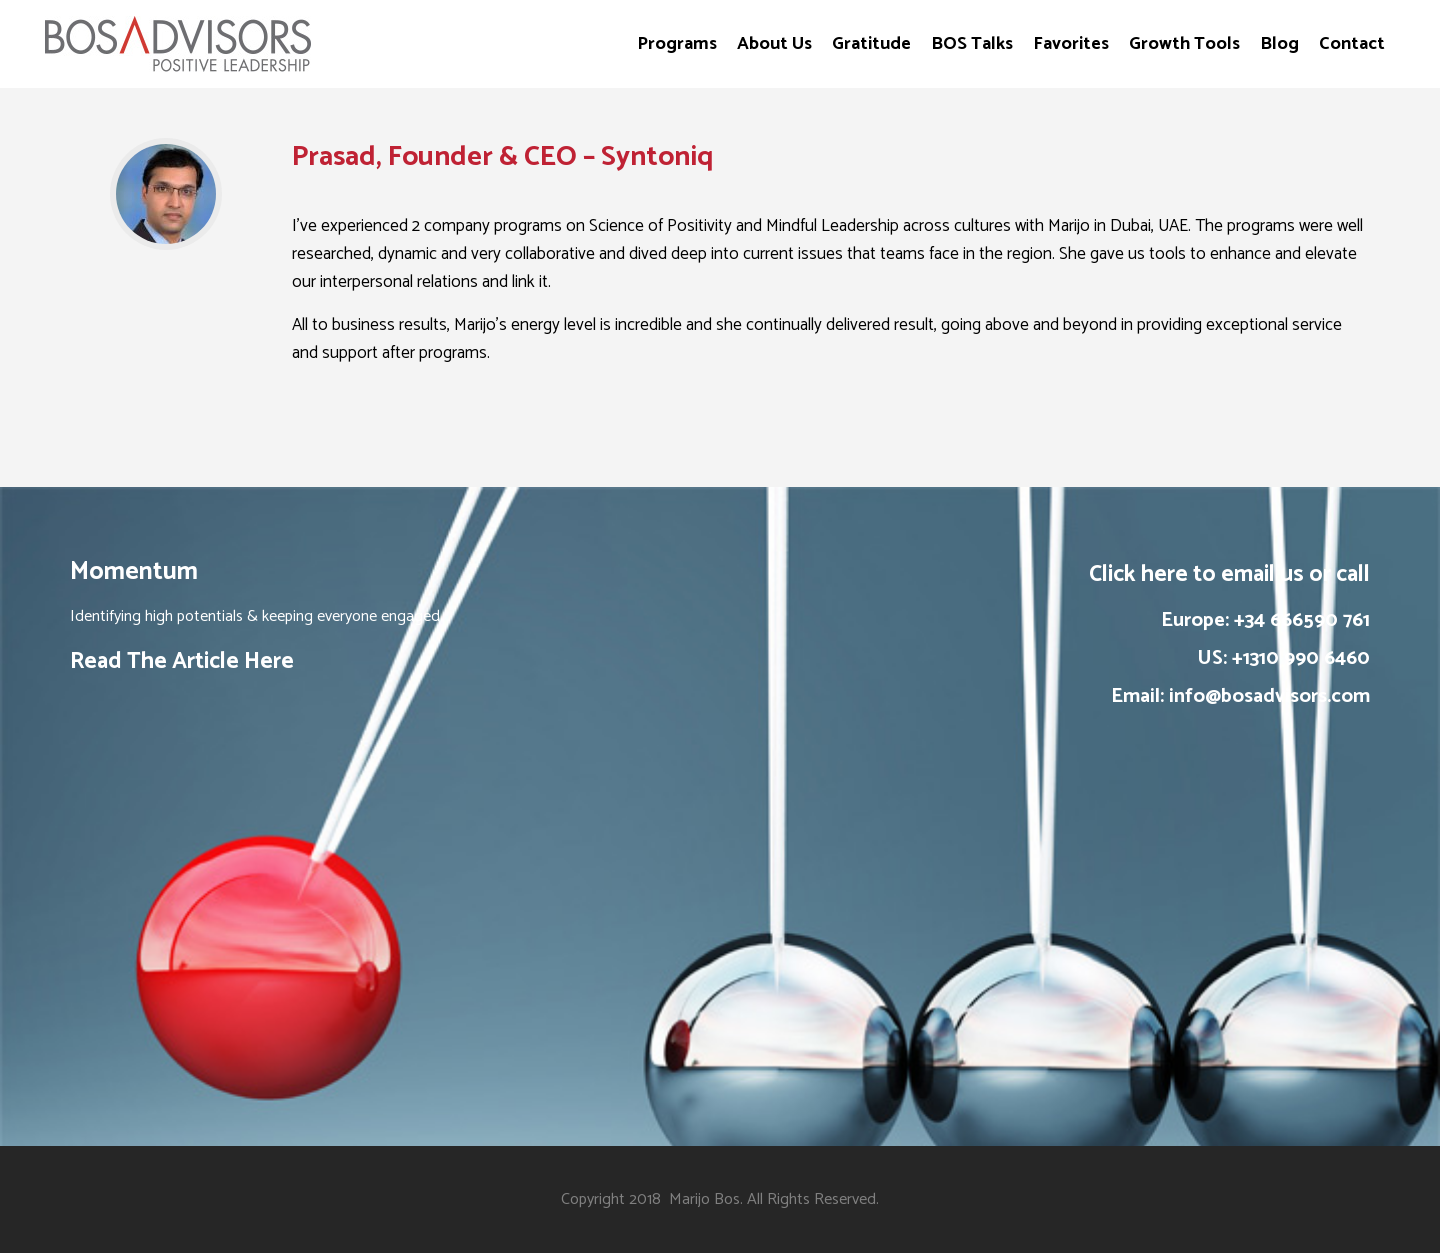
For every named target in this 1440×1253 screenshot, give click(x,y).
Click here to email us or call (1229, 574)
